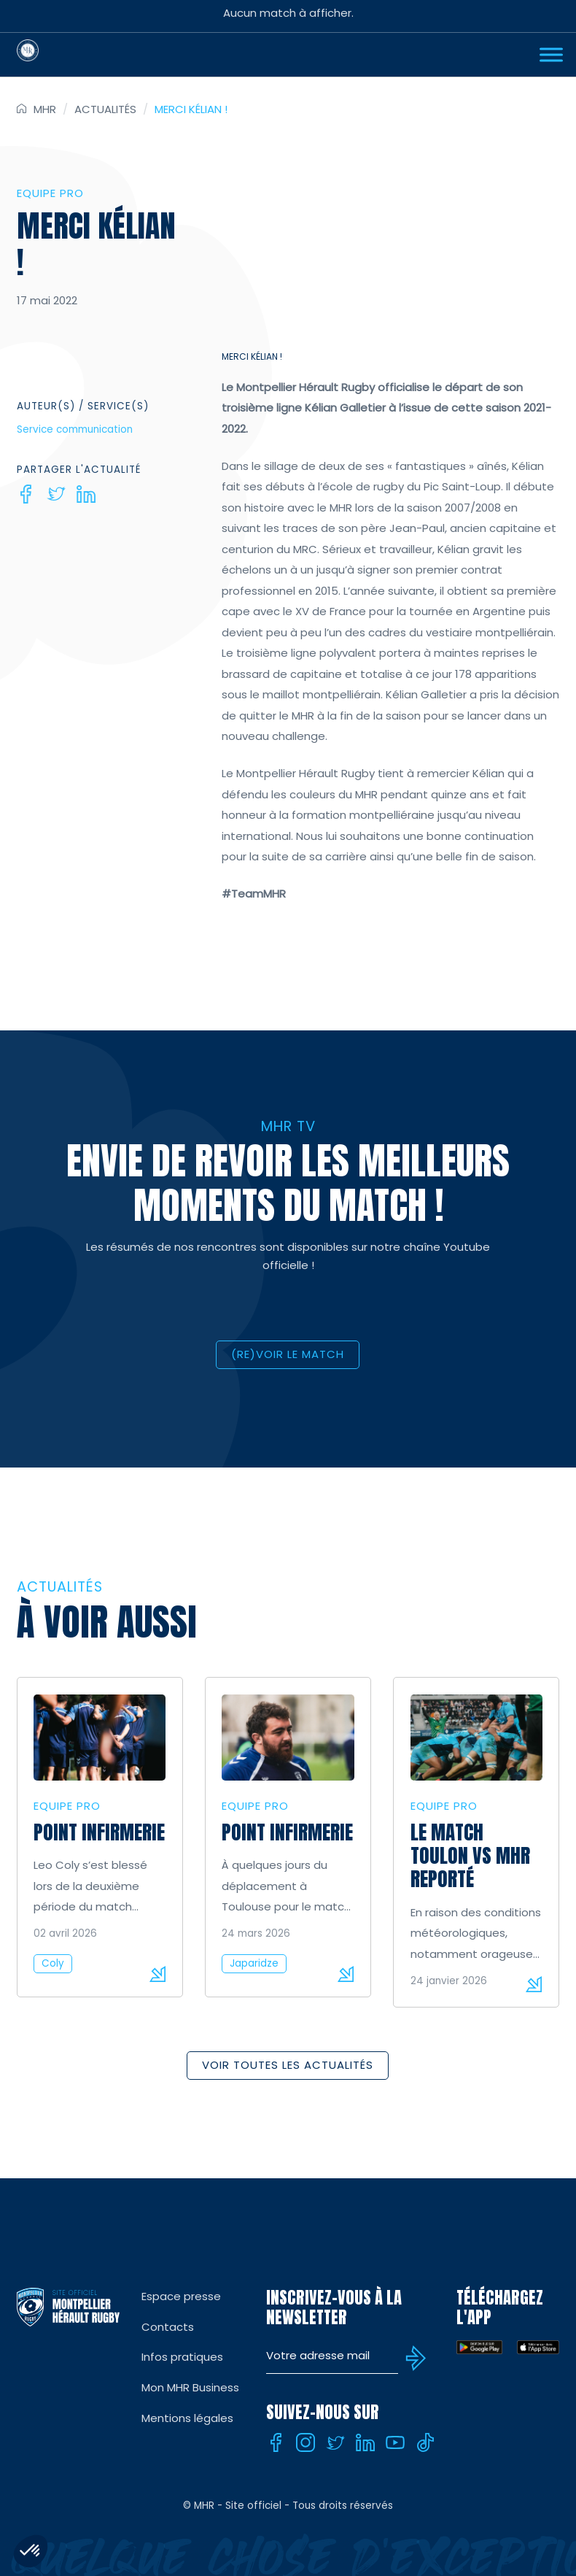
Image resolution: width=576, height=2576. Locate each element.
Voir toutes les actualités (287, 2064)
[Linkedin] (86, 494)
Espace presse (181, 2296)
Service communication (75, 429)
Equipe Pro (50, 193)
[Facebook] (26, 494)
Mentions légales (187, 2418)
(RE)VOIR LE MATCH (287, 1354)
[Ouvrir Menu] (551, 54)
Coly (53, 1963)
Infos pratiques (182, 2356)
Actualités (105, 109)
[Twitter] (56, 494)
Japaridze (254, 1963)
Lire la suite (157, 1974)
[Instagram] (305, 2442)
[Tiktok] (425, 2442)
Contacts (167, 2326)
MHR (45, 109)
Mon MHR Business (190, 2387)
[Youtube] (395, 2442)
